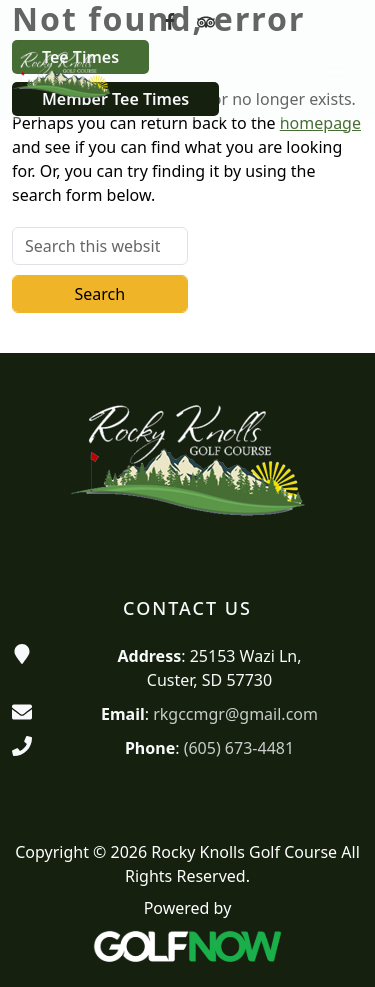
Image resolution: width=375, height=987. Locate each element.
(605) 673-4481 (239, 748)
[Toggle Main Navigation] (335, 72)
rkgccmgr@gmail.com (235, 714)
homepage (320, 123)
